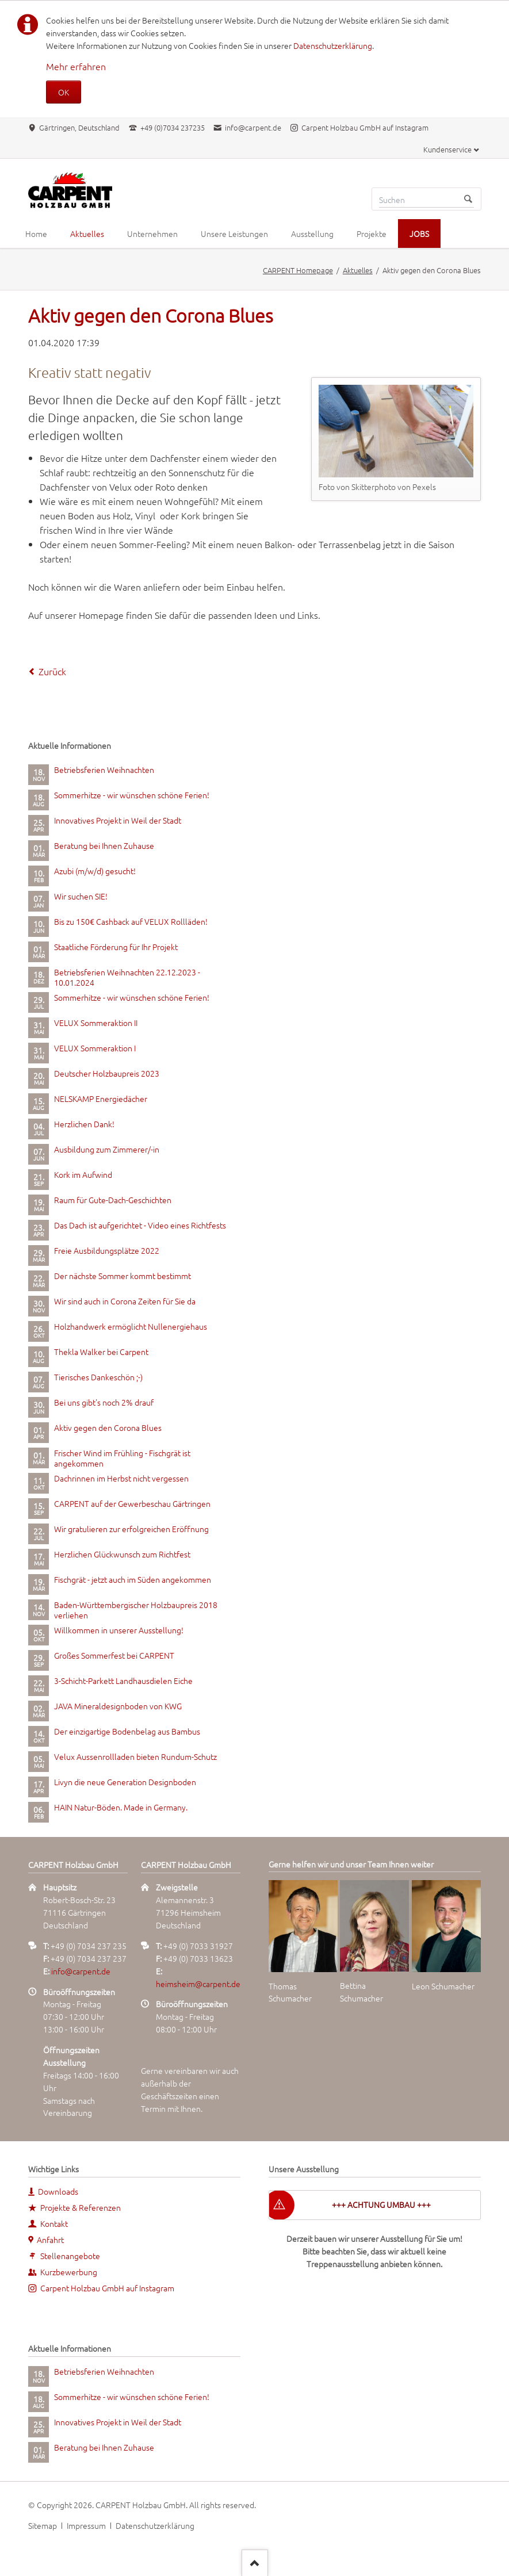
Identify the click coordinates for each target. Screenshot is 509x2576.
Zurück (52, 671)
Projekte (371, 233)
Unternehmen (152, 233)
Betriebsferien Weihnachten (104, 769)
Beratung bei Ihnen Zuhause (104, 845)
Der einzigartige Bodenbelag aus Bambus (127, 1731)
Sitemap (42, 2525)
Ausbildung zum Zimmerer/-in (106, 1149)
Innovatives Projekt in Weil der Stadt (117, 820)
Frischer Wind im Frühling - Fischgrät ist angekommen (122, 1458)
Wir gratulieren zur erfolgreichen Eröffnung (131, 1529)
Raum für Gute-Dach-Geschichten (112, 1200)
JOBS (419, 233)
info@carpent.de (80, 1971)
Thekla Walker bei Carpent (101, 1351)
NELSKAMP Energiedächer (100, 1098)
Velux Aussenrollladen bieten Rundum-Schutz (135, 1756)
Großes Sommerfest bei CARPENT (114, 1655)
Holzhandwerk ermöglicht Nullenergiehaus (130, 1326)
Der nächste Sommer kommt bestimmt (122, 1275)
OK (63, 92)
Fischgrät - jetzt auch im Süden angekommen (132, 1579)
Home (36, 233)
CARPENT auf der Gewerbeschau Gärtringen (132, 1503)
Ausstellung (312, 233)
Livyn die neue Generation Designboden (125, 1782)
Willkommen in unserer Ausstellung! (118, 1630)
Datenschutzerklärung (332, 45)
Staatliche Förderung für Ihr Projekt (116, 946)
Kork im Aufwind (83, 1174)
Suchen (468, 199)
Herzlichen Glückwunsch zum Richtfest (122, 1554)
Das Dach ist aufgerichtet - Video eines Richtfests (140, 1225)
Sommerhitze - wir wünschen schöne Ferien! (131, 795)
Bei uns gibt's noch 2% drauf (104, 1402)
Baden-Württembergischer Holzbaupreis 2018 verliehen (135, 1609)
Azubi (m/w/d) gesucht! (95, 871)
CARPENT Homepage (298, 270)
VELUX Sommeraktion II (95, 1022)
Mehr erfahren (76, 66)
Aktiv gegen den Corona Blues (108, 1427)
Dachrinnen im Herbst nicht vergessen (121, 1478)
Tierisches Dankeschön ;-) (98, 1377)
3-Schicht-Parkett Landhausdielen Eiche (123, 1680)
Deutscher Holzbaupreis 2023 (106, 1073)
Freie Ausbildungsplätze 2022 (106, 1250)
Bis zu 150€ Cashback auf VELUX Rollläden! (131, 921)
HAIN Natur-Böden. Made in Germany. (120, 1807)
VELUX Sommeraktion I (95, 1048)
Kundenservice (447, 149)
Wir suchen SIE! (81, 896)
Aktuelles (87, 233)
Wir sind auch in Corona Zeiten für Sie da (125, 1301)
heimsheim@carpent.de (198, 1983)
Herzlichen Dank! (84, 1124)
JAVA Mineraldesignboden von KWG (118, 1706)
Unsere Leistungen (234, 233)
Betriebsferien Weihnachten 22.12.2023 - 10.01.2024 (127, 977)
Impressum (86, 2525)
